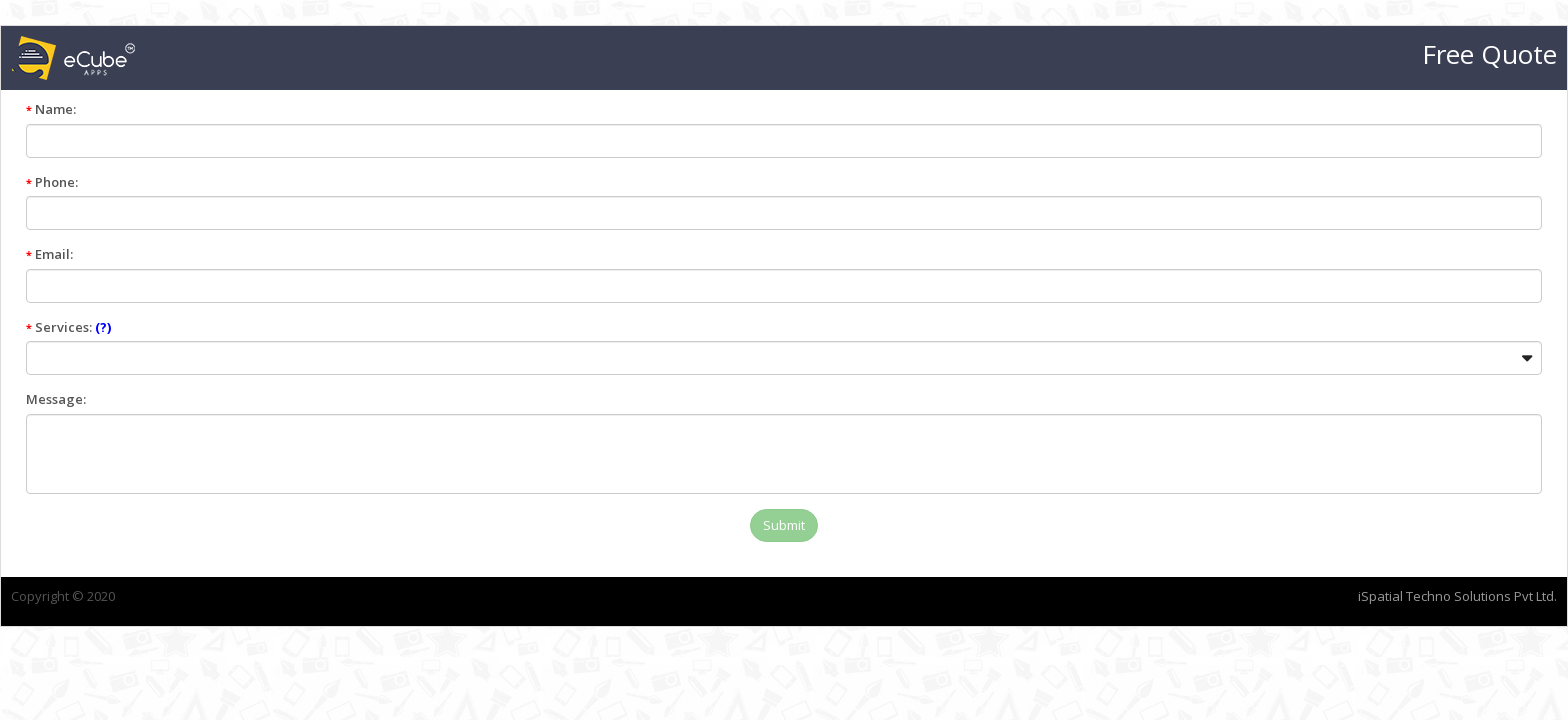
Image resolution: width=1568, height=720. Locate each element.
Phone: (511, 182)
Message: (515, 399)
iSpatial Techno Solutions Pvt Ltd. (998, 596)
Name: (510, 109)
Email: (508, 254)
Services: (527, 327)
